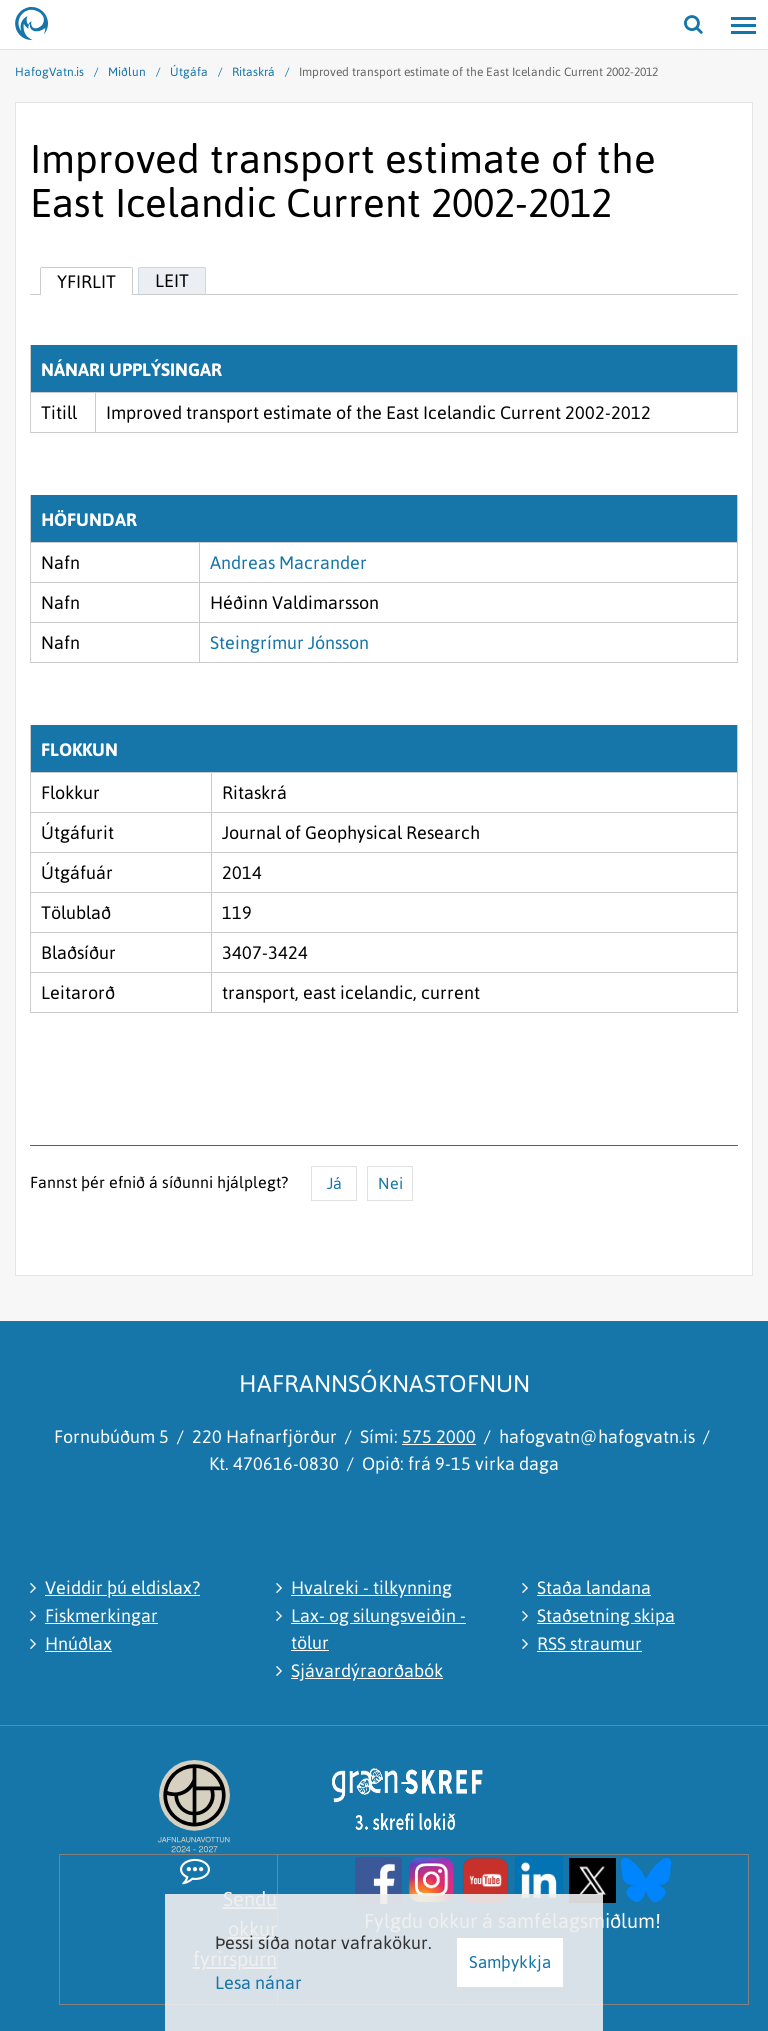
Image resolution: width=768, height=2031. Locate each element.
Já (334, 1183)
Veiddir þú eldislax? (122, 1587)
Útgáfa (189, 72)
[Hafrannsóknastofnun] (40, 25)
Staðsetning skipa (606, 1615)
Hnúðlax (78, 1643)
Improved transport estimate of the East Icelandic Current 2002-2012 (478, 72)
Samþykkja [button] (510, 1962)
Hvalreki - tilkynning (371, 1587)
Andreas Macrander (288, 562)
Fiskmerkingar (101, 1615)
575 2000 (439, 1436)
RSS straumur (589, 1643)
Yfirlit (86, 281)
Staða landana (594, 1587)
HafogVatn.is (49, 72)
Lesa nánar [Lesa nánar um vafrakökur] (258, 1982)
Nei (390, 1183)
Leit (172, 280)
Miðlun (127, 72)
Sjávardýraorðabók (367, 1670)
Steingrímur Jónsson (289, 642)
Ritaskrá (253, 72)
